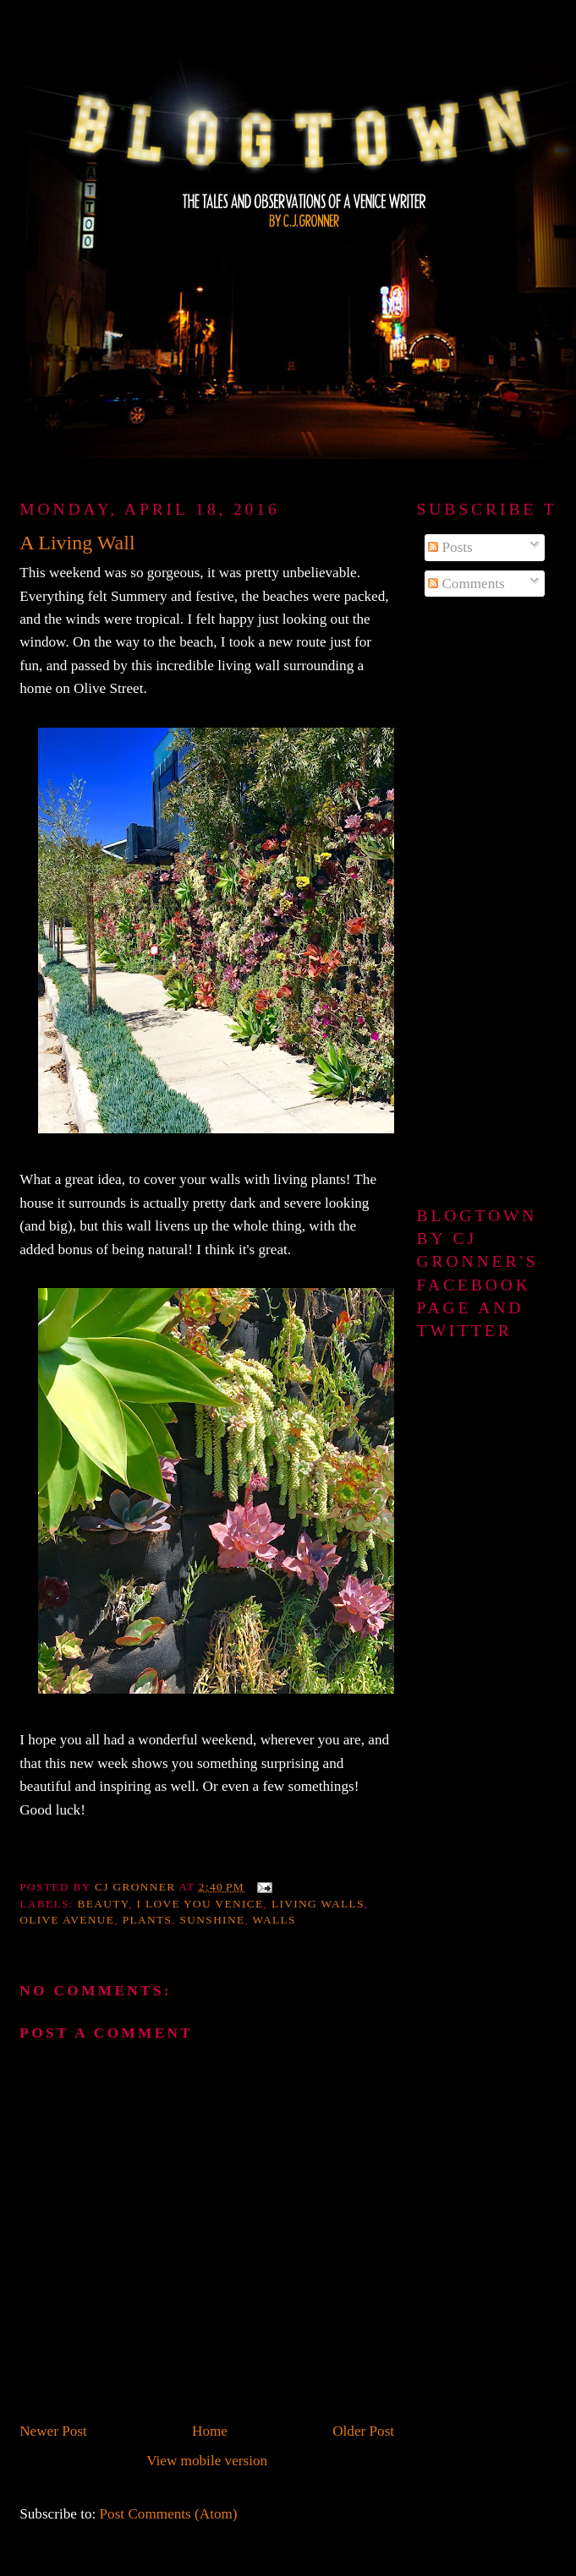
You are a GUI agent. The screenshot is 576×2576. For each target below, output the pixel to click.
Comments (466, 584)
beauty (103, 1903)
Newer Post (53, 2431)
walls (274, 1919)
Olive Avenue (66, 1919)
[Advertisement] (482, 902)
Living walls (318, 1903)
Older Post (363, 2431)
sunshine (212, 1919)
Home (210, 2431)
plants (148, 1919)
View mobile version (206, 2461)
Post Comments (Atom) (169, 2514)
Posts (450, 547)
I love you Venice (199, 1903)
